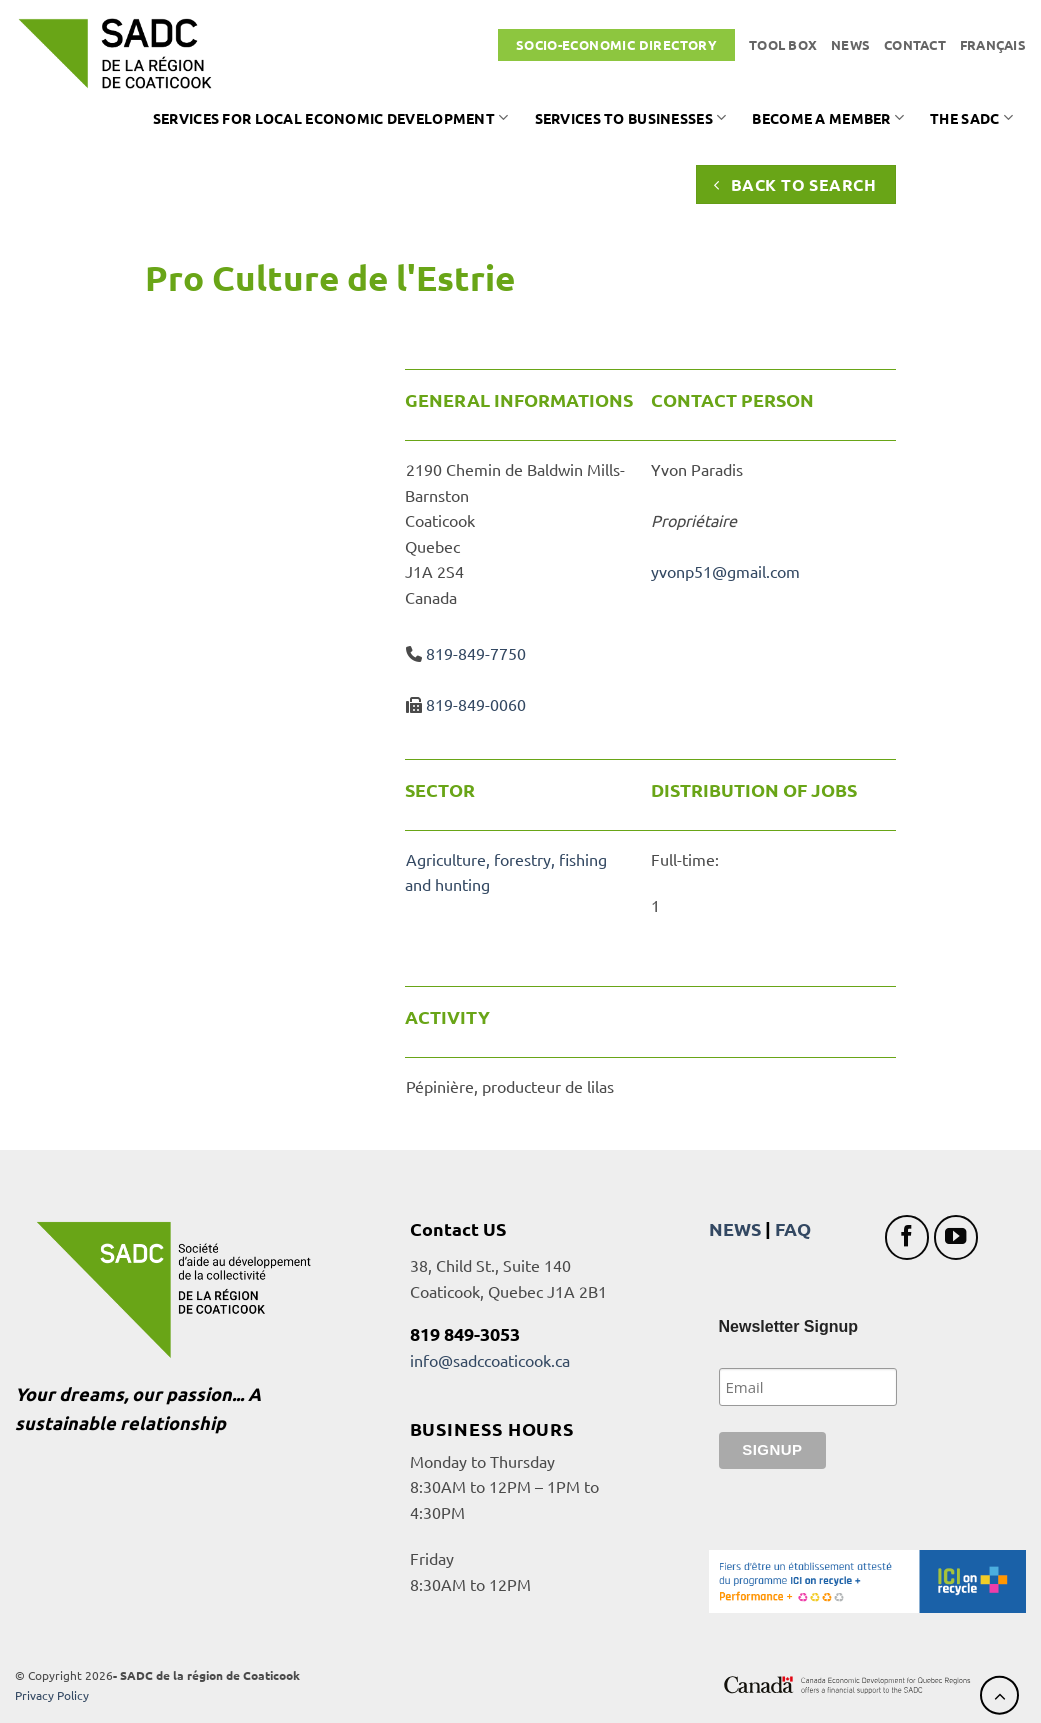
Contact (915, 44)
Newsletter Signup (789, 1326)
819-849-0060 (476, 704)
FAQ (793, 1228)
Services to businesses (631, 117)
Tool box (783, 44)
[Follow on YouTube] (956, 1237)
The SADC (971, 117)
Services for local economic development (331, 117)
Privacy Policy (52, 1695)
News (850, 44)
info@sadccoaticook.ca (490, 1360)
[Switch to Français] (993, 45)
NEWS (735, 1228)
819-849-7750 (476, 653)
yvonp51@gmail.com (725, 571)
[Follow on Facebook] (907, 1237)
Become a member (828, 117)
